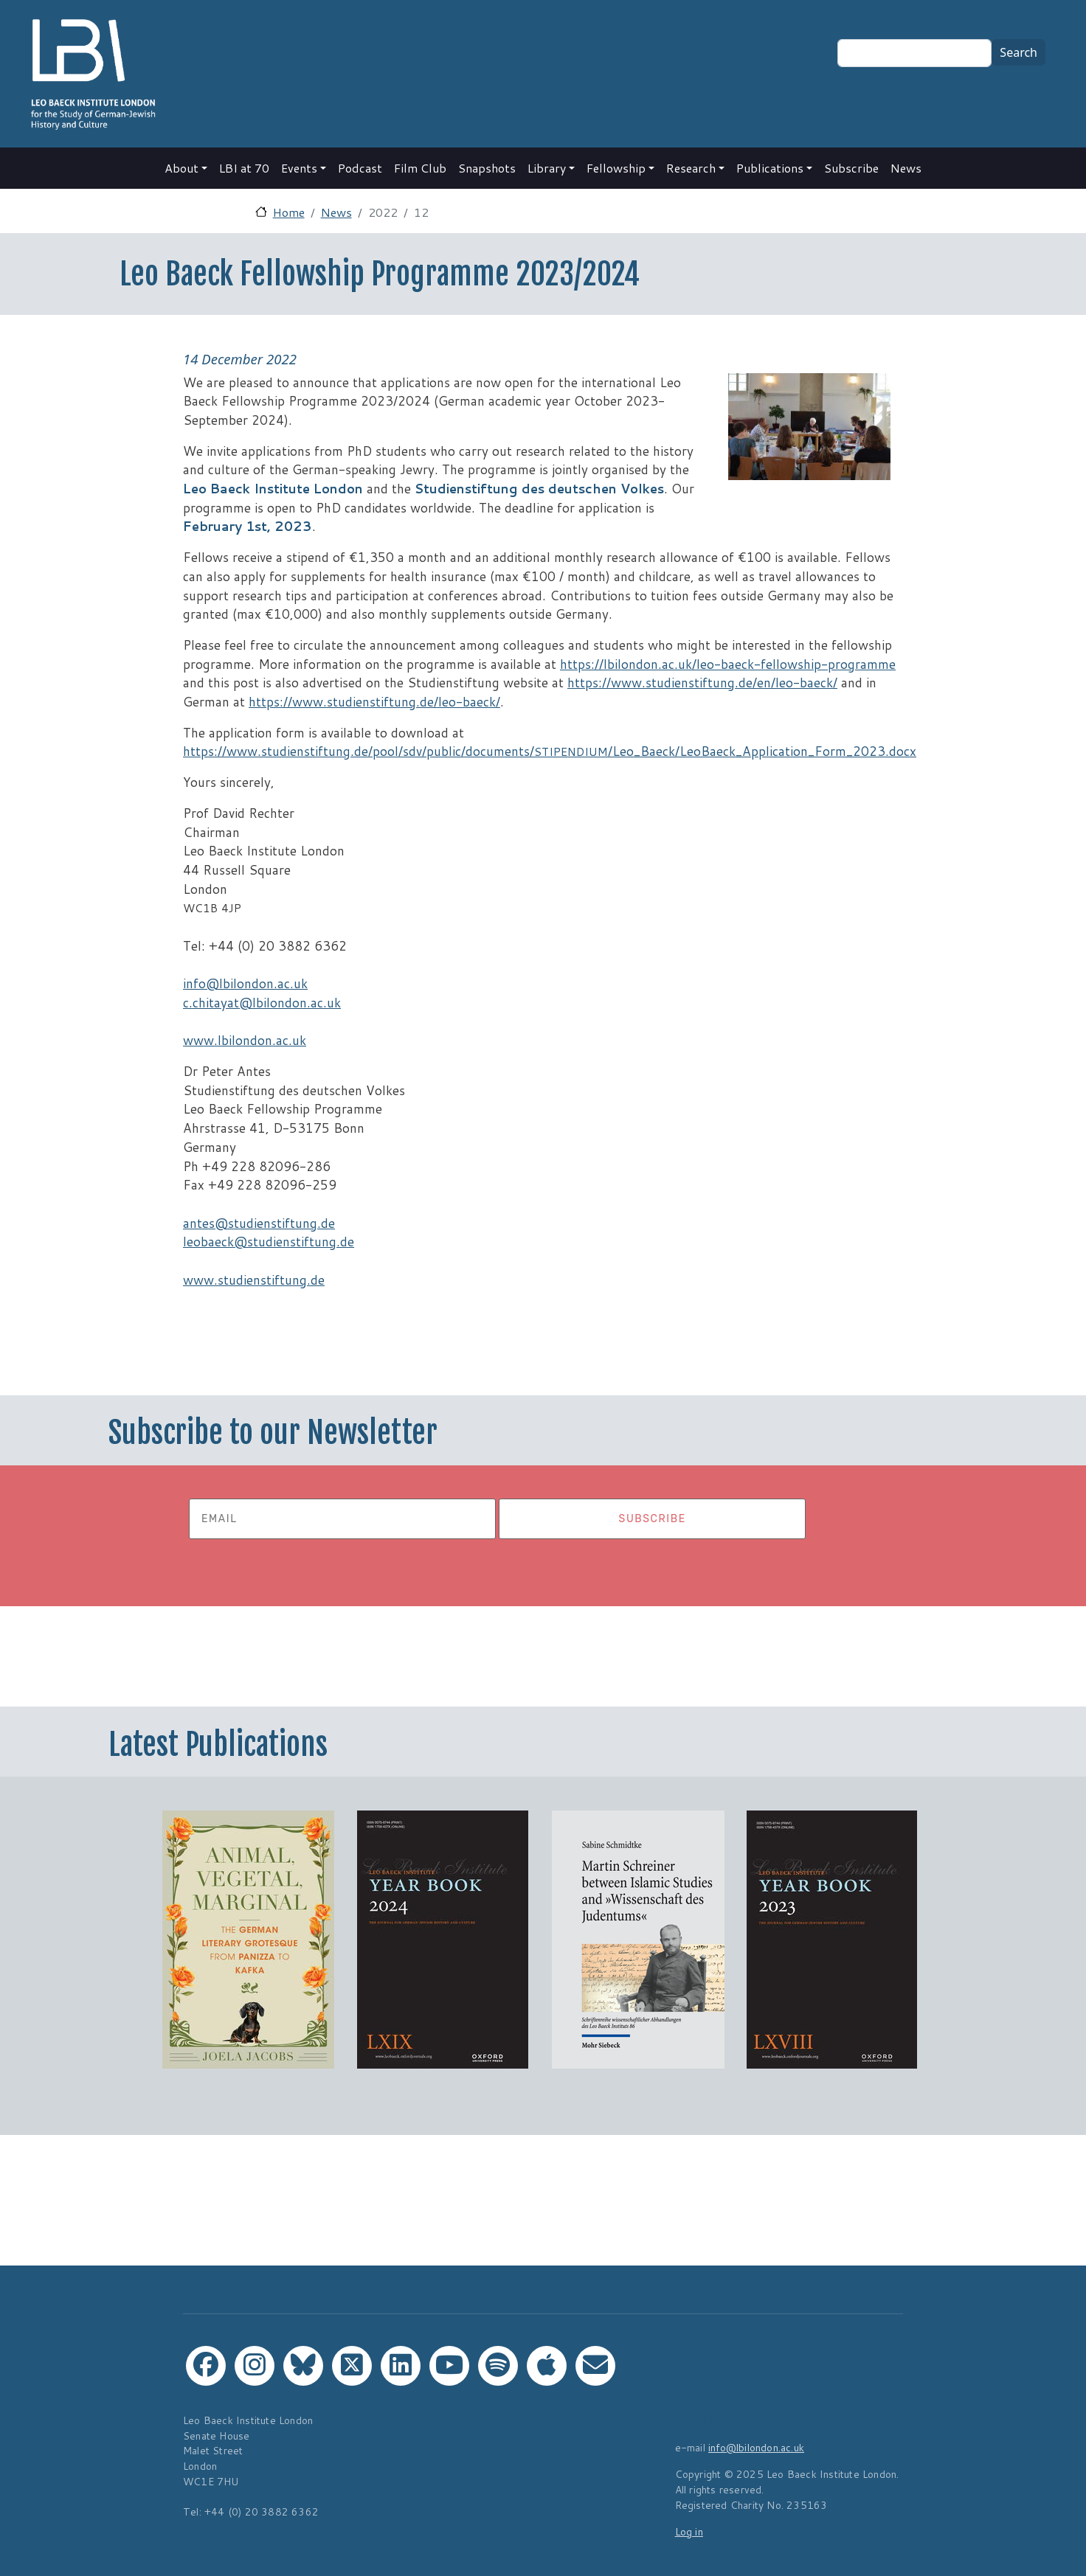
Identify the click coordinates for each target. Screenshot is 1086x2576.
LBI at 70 (244, 167)
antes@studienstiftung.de (259, 1223)
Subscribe (851, 167)
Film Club (420, 167)
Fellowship (616, 167)
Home (289, 212)
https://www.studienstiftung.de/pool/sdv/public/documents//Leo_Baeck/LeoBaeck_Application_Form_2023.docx (549, 751)
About (181, 167)
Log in (689, 2531)
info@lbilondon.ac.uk (245, 983)
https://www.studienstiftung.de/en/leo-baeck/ (702, 682)
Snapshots (487, 167)
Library (547, 167)
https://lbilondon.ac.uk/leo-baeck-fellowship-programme (728, 664)
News (905, 167)
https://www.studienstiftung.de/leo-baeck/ (374, 701)
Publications (769, 167)
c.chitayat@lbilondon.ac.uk (262, 1002)
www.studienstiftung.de (254, 1280)
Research (691, 167)
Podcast (360, 167)
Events (299, 167)
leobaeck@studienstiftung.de (268, 1241)
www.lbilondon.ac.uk (244, 1040)
